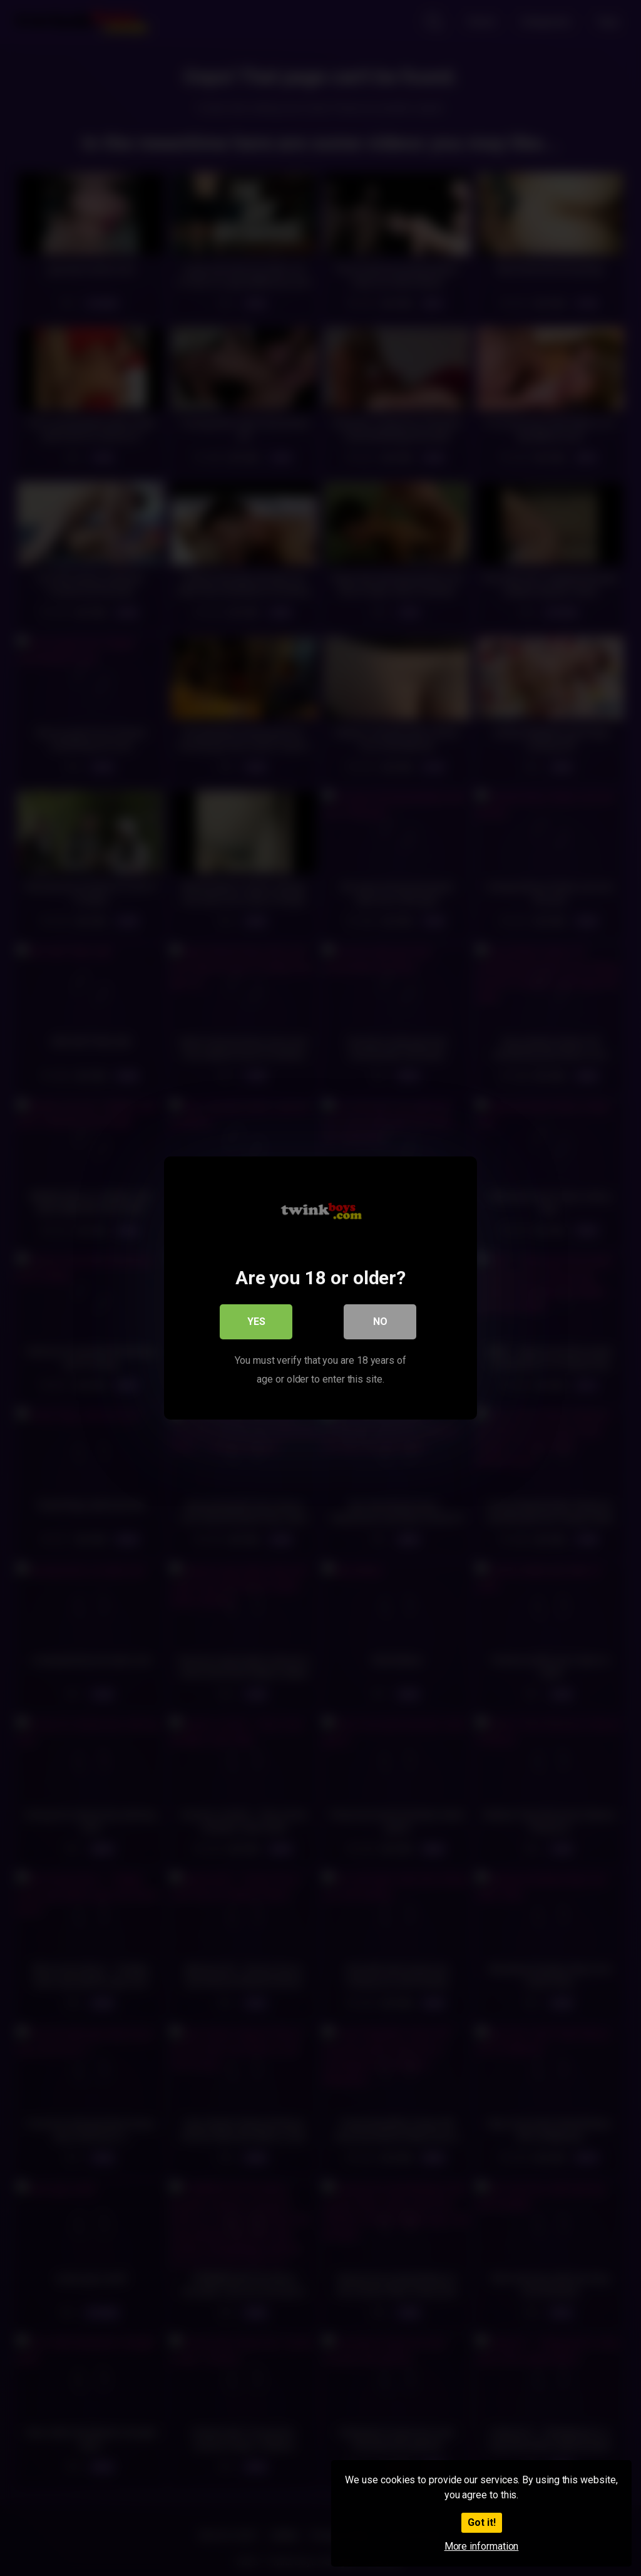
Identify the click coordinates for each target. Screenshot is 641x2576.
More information (481, 2546)
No (380, 1321)
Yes (256, 1321)
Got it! (482, 2522)
